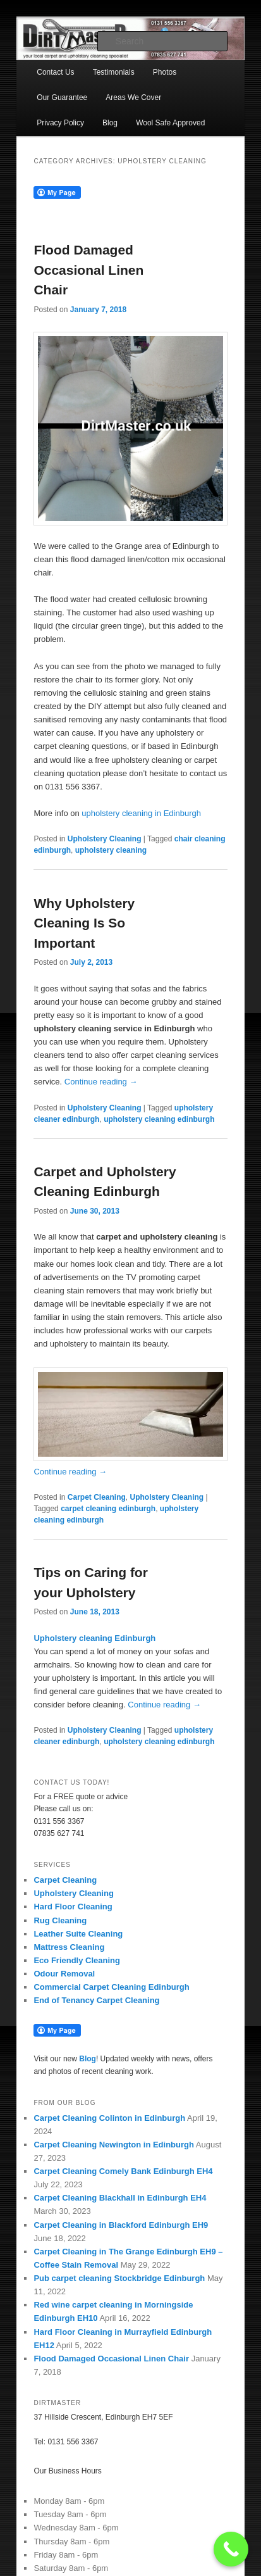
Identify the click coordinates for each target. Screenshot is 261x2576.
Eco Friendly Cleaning (76, 1960)
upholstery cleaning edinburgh (159, 1119)
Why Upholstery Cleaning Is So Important (84, 923)
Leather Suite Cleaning (78, 1933)
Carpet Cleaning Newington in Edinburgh (113, 2144)
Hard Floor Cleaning (72, 1906)
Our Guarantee (62, 97)
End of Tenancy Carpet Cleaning (96, 2000)
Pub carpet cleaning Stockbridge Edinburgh (119, 2278)
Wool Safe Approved (170, 122)
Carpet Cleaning (97, 1497)
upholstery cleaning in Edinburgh (141, 813)
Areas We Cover (133, 97)
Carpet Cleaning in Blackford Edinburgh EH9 (120, 2225)
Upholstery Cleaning (105, 838)
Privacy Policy (60, 122)
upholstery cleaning (111, 850)
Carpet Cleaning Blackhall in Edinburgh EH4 (121, 2197)
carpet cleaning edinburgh (108, 1508)
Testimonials (114, 72)
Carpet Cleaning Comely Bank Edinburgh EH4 (124, 2171)
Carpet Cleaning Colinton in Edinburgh (109, 2118)
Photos (164, 72)
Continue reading (101, 1081)
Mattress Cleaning (68, 1947)
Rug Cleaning (60, 1920)
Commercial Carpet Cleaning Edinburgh (111, 1987)
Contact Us (55, 72)
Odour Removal (64, 1973)
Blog (110, 122)
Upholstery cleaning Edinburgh (94, 1638)
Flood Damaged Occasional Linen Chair (88, 269)
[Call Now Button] (231, 2549)
